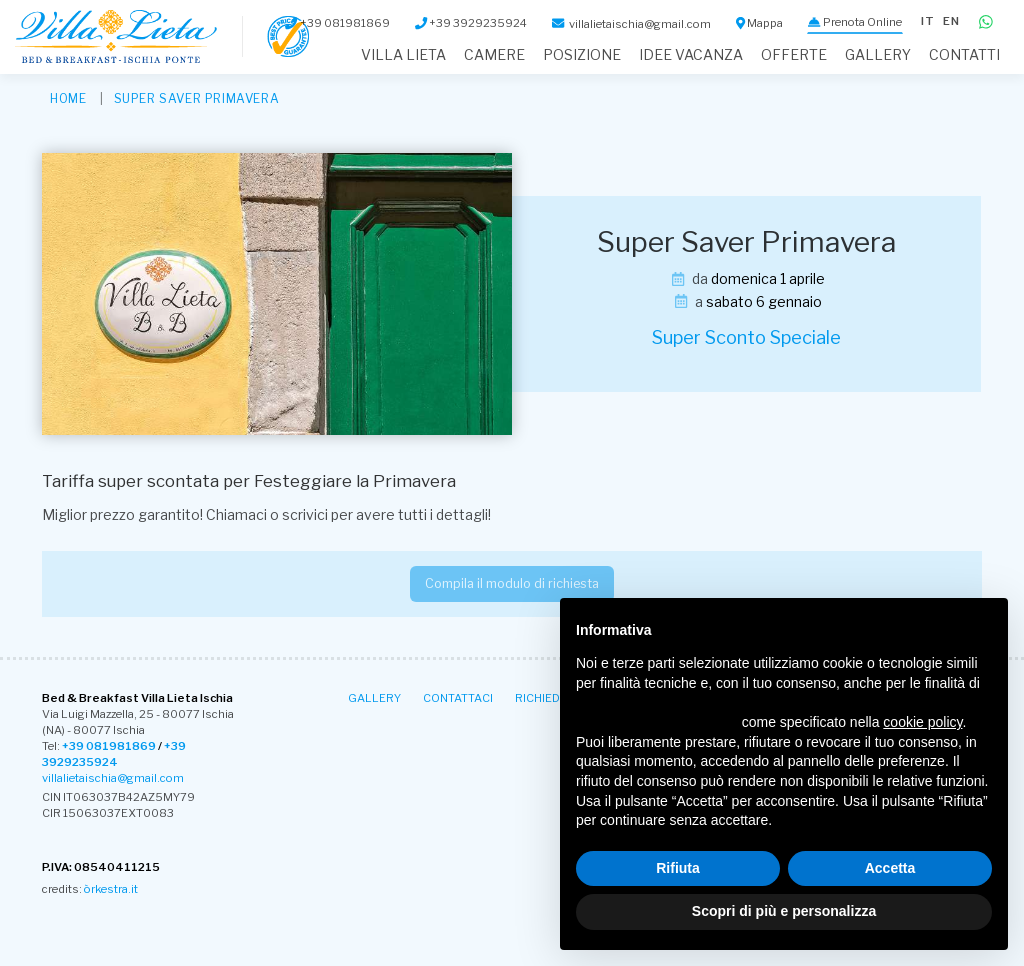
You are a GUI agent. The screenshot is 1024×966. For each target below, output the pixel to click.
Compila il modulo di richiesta (512, 583)
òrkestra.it (111, 889)
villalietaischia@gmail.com (113, 778)
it (928, 21)
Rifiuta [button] (678, 868)
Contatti (964, 54)
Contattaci (458, 698)
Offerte (794, 54)
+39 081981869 (109, 746)
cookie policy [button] (922, 722)
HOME (68, 98)
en (951, 21)
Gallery (878, 54)
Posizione (582, 54)
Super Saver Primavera (197, 98)
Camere (494, 54)
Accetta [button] (890, 868)
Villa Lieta (403, 54)
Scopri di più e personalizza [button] (784, 911)
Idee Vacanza (691, 54)
